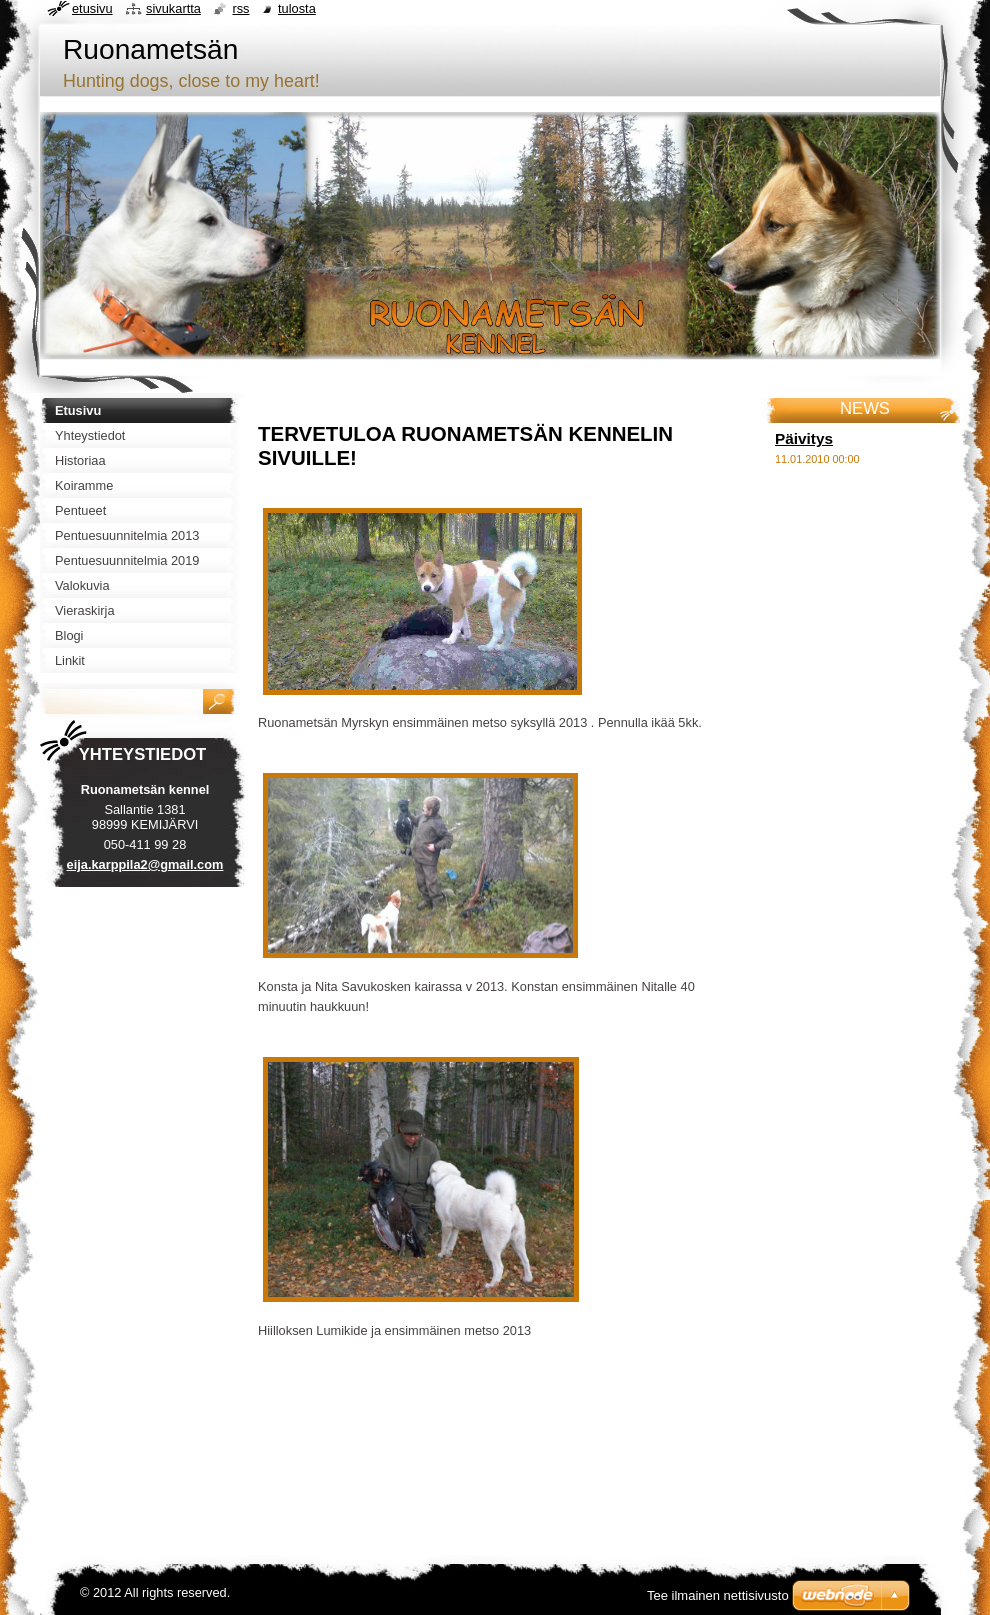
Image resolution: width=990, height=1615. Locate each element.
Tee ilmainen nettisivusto (718, 1595)
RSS (240, 8)
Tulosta (297, 8)
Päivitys (804, 438)
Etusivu (92, 8)
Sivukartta (173, 8)
